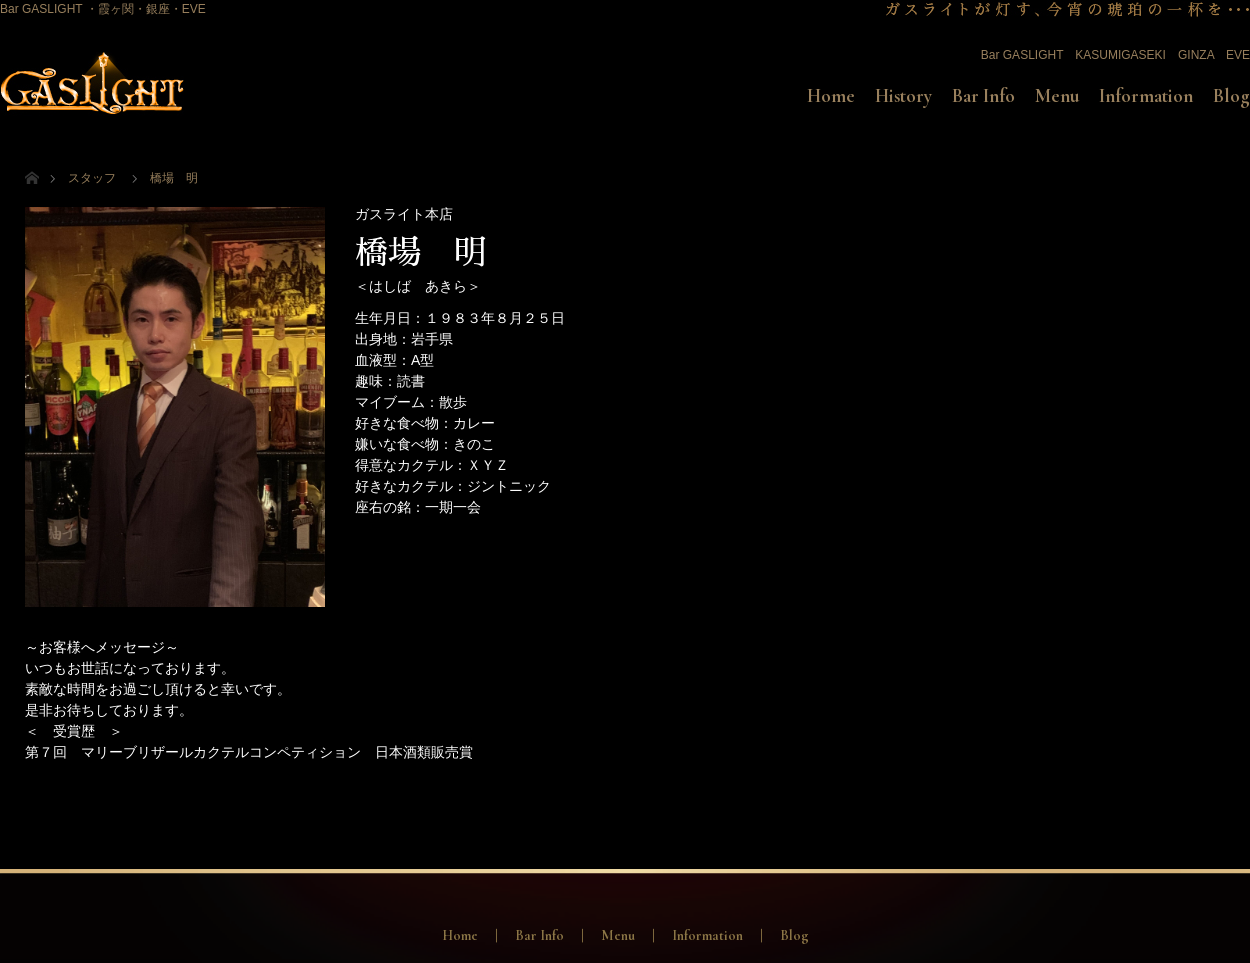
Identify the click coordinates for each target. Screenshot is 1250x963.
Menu (1057, 96)
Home (831, 96)
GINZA (1196, 55)
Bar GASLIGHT (1022, 55)
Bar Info (983, 96)
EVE (1238, 55)
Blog (1231, 96)
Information (1146, 96)
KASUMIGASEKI (1120, 55)
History (903, 96)
